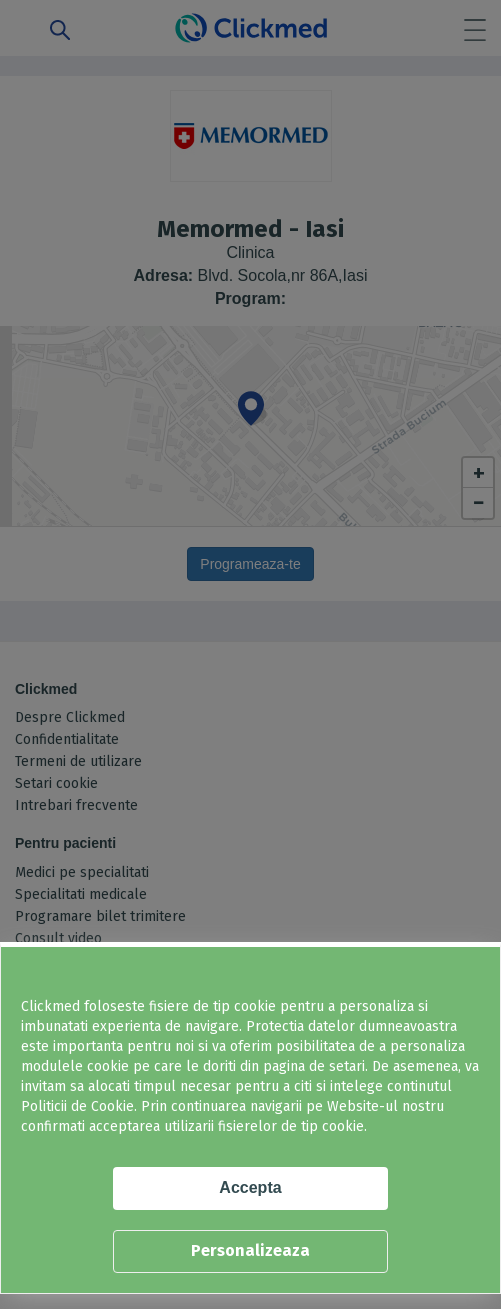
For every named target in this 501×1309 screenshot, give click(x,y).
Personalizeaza (250, 1250)
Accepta (250, 1187)
